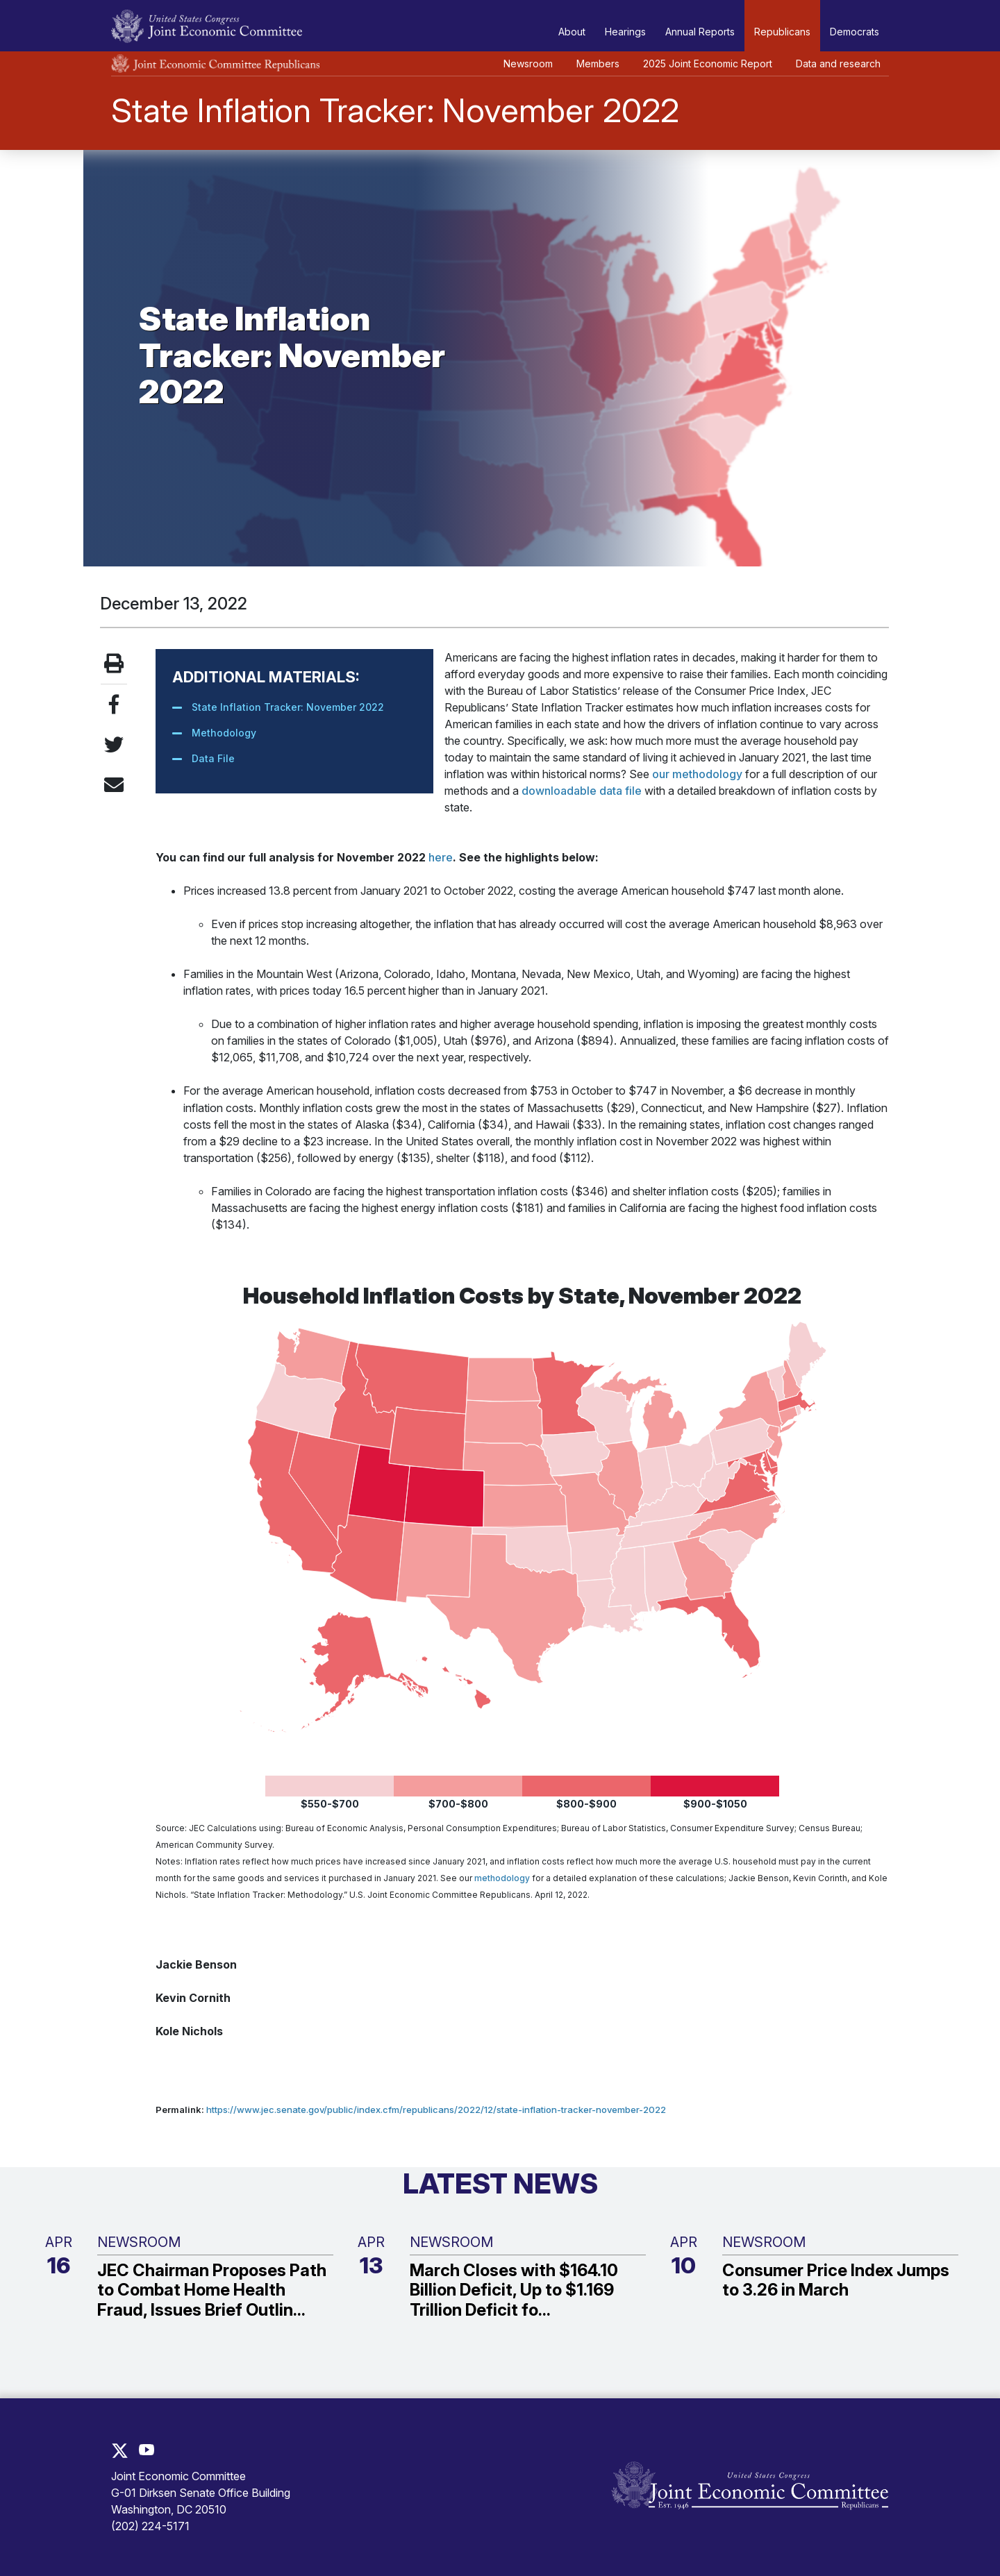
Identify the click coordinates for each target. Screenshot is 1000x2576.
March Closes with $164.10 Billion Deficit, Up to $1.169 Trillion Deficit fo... (514, 2291)
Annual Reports (700, 31)
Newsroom (528, 63)
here (440, 857)
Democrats (854, 31)
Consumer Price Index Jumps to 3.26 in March (835, 2280)
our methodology (697, 774)
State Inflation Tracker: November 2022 (288, 707)
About (571, 31)
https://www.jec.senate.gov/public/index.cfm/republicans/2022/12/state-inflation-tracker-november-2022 (436, 2109)
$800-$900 (586, 1804)
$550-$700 (330, 1804)
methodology (502, 1878)
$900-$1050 (715, 1804)
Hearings (625, 31)
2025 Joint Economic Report (707, 63)
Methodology (224, 733)
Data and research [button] (838, 63)
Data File (213, 758)
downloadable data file (582, 791)
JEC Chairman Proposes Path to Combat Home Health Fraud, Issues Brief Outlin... (211, 2291)
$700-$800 (458, 1804)
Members (597, 63)
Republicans (782, 31)
